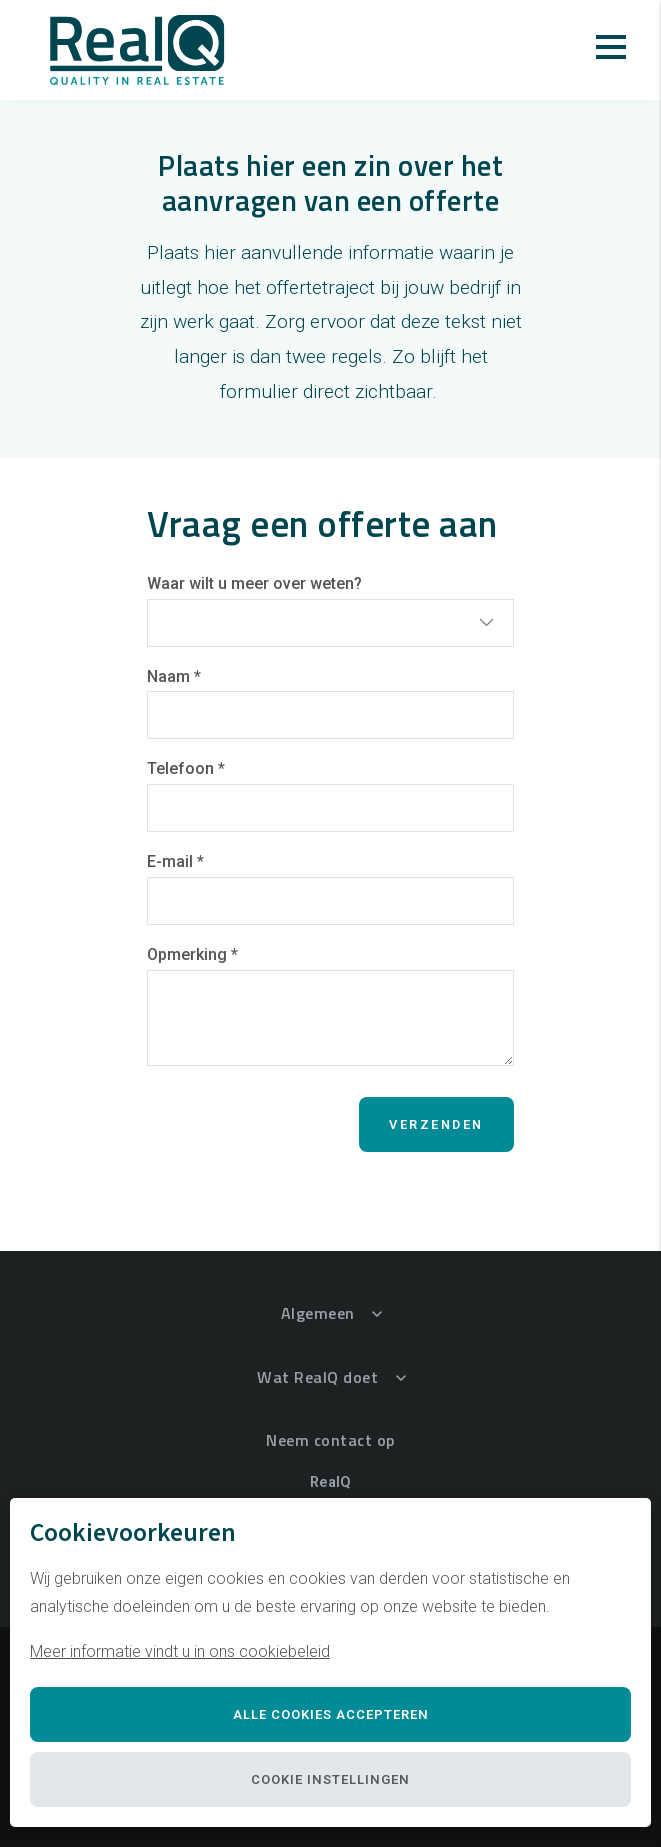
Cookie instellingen (330, 1779)
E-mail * (175, 861)
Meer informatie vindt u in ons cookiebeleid (180, 1651)
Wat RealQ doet (317, 1377)
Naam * (174, 676)
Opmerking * (192, 954)
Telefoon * (186, 768)
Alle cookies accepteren (331, 1714)
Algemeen (318, 1313)
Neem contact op (330, 1440)
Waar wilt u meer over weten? (254, 583)
